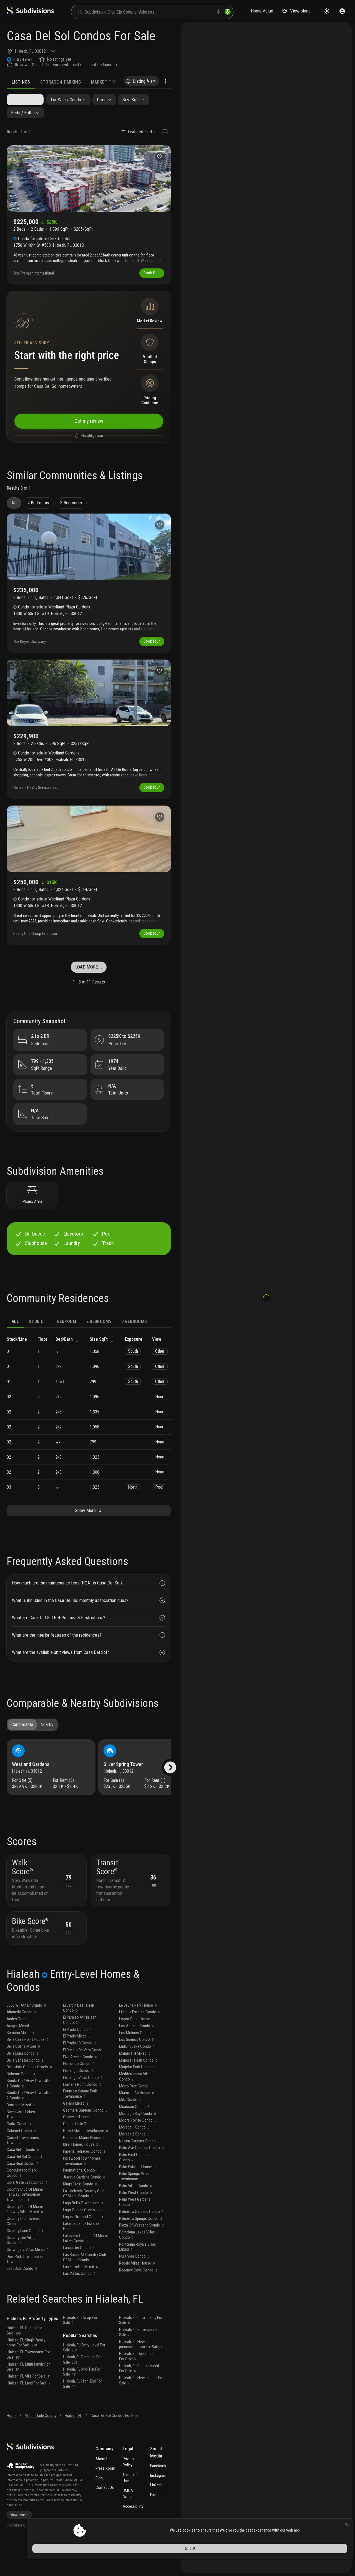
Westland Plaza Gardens (69, 614)
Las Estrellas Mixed (80, 2300)
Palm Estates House (137, 2200)
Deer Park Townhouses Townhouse (25, 2292)
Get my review (88, 426)
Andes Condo (19, 2052)
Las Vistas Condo (79, 2306)
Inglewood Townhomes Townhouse (82, 2194)
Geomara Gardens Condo (85, 2143)
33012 (40, 51)
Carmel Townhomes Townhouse (23, 2174)
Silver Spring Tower (124, 1785)
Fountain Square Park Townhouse (80, 2127)
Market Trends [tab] (107, 82)
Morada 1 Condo (134, 2160)
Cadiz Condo (19, 2157)
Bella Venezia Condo (25, 2093)
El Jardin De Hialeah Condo (78, 2041)
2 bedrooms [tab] (99, 1339)
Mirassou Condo (134, 2139)
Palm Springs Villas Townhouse (134, 2209)
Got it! (302, 2560)
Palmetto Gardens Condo (141, 2244)
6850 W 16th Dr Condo (26, 2038)
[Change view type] (165, 134)
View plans (296, 11)
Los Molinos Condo (136, 2066)
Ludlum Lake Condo (137, 2079)
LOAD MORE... (88, 978)
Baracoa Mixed (20, 2066)
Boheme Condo (21, 2107)
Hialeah (21, 51)
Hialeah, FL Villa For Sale (29, 2409)
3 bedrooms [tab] (134, 1339)
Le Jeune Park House (138, 2038)
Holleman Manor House (83, 2171)
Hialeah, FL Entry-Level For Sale (84, 2381)
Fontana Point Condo (82, 2117)
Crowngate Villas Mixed (27, 2282)
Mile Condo (130, 2132)
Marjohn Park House (137, 2100)
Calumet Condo (21, 2164)
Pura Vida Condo (134, 2289)
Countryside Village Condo (22, 2273)
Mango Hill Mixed (134, 2086)
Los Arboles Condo (136, 2059)
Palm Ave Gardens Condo (141, 2180)
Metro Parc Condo (135, 2119)
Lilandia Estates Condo (139, 2045)
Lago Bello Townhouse (83, 2236)
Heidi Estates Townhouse (85, 2164)
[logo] (30, 13)
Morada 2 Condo (134, 2167)
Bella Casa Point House (27, 2072)
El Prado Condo (77, 2062)
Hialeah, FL (73, 2448)
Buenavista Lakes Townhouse (21, 2148)
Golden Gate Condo (80, 2157)
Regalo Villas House (137, 2296)
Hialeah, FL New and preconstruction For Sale (140, 2378)
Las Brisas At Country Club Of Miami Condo (84, 2290)
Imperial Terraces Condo (84, 2184)
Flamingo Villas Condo (82, 2110)
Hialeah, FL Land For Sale (28, 2416)
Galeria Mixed (75, 2136)
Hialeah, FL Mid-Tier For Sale (81, 2405)
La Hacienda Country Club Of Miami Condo (83, 2227)
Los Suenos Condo (136, 2072)
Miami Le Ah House (136, 2126)
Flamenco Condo (78, 2096)
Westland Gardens (63, 761)
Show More (89, 1529)
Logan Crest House (136, 2052)
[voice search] (218, 12)
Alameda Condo (21, 2045)
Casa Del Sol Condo (24, 2189)
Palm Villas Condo (135, 2219)
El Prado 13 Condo (79, 2076)
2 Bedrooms (38, 509)
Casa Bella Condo (23, 2182)
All (13, 509)
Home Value (262, 11)
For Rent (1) (154, 1801)
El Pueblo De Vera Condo (84, 2083)
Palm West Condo (135, 2225)
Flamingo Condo (78, 2103)
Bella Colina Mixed (23, 2079)
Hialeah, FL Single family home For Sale (26, 2376)
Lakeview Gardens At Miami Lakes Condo (85, 2271)
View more (19, 2549)
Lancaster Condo (78, 2280)
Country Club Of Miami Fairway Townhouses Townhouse (25, 2228)
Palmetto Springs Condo (140, 2251)
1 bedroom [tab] (65, 1339)
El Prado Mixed (76, 2069)
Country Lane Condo (25, 2263)
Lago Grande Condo (81, 2243)
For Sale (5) (23, 1801)
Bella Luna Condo (22, 2086)
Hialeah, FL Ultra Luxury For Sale (140, 2353)
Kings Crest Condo (80, 2217)
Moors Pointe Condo (137, 2153)
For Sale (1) (115, 1801)
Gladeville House (78, 2150)
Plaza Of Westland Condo (141, 2258)
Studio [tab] (36, 1339)
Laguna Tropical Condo (83, 2250)
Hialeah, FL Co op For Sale (80, 2353)
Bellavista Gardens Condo (29, 2100)
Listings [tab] (21, 82)
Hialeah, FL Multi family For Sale (28, 2400)
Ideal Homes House (80, 2177)
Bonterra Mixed (21, 2138)
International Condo (81, 2203)
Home (11, 2448)
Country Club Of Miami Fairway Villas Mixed (25, 2242)
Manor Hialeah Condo (138, 2093)
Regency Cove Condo (138, 2303)
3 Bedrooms (71, 509)
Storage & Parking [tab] (60, 82)
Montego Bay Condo (137, 2146)
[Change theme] (327, 11)
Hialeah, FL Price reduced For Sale (139, 2402)
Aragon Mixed (20, 2059)
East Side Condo (22, 2301)
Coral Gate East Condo (27, 2215)
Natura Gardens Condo (139, 2174)
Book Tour (150, 275)
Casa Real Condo (22, 2196)
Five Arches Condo (80, 2090)
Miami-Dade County (40, 2448)
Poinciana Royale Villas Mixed (137, 2280)
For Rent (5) (63, 1801)
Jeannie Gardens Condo (84, 2210)
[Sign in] (342, 11)
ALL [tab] (15, 1339)
